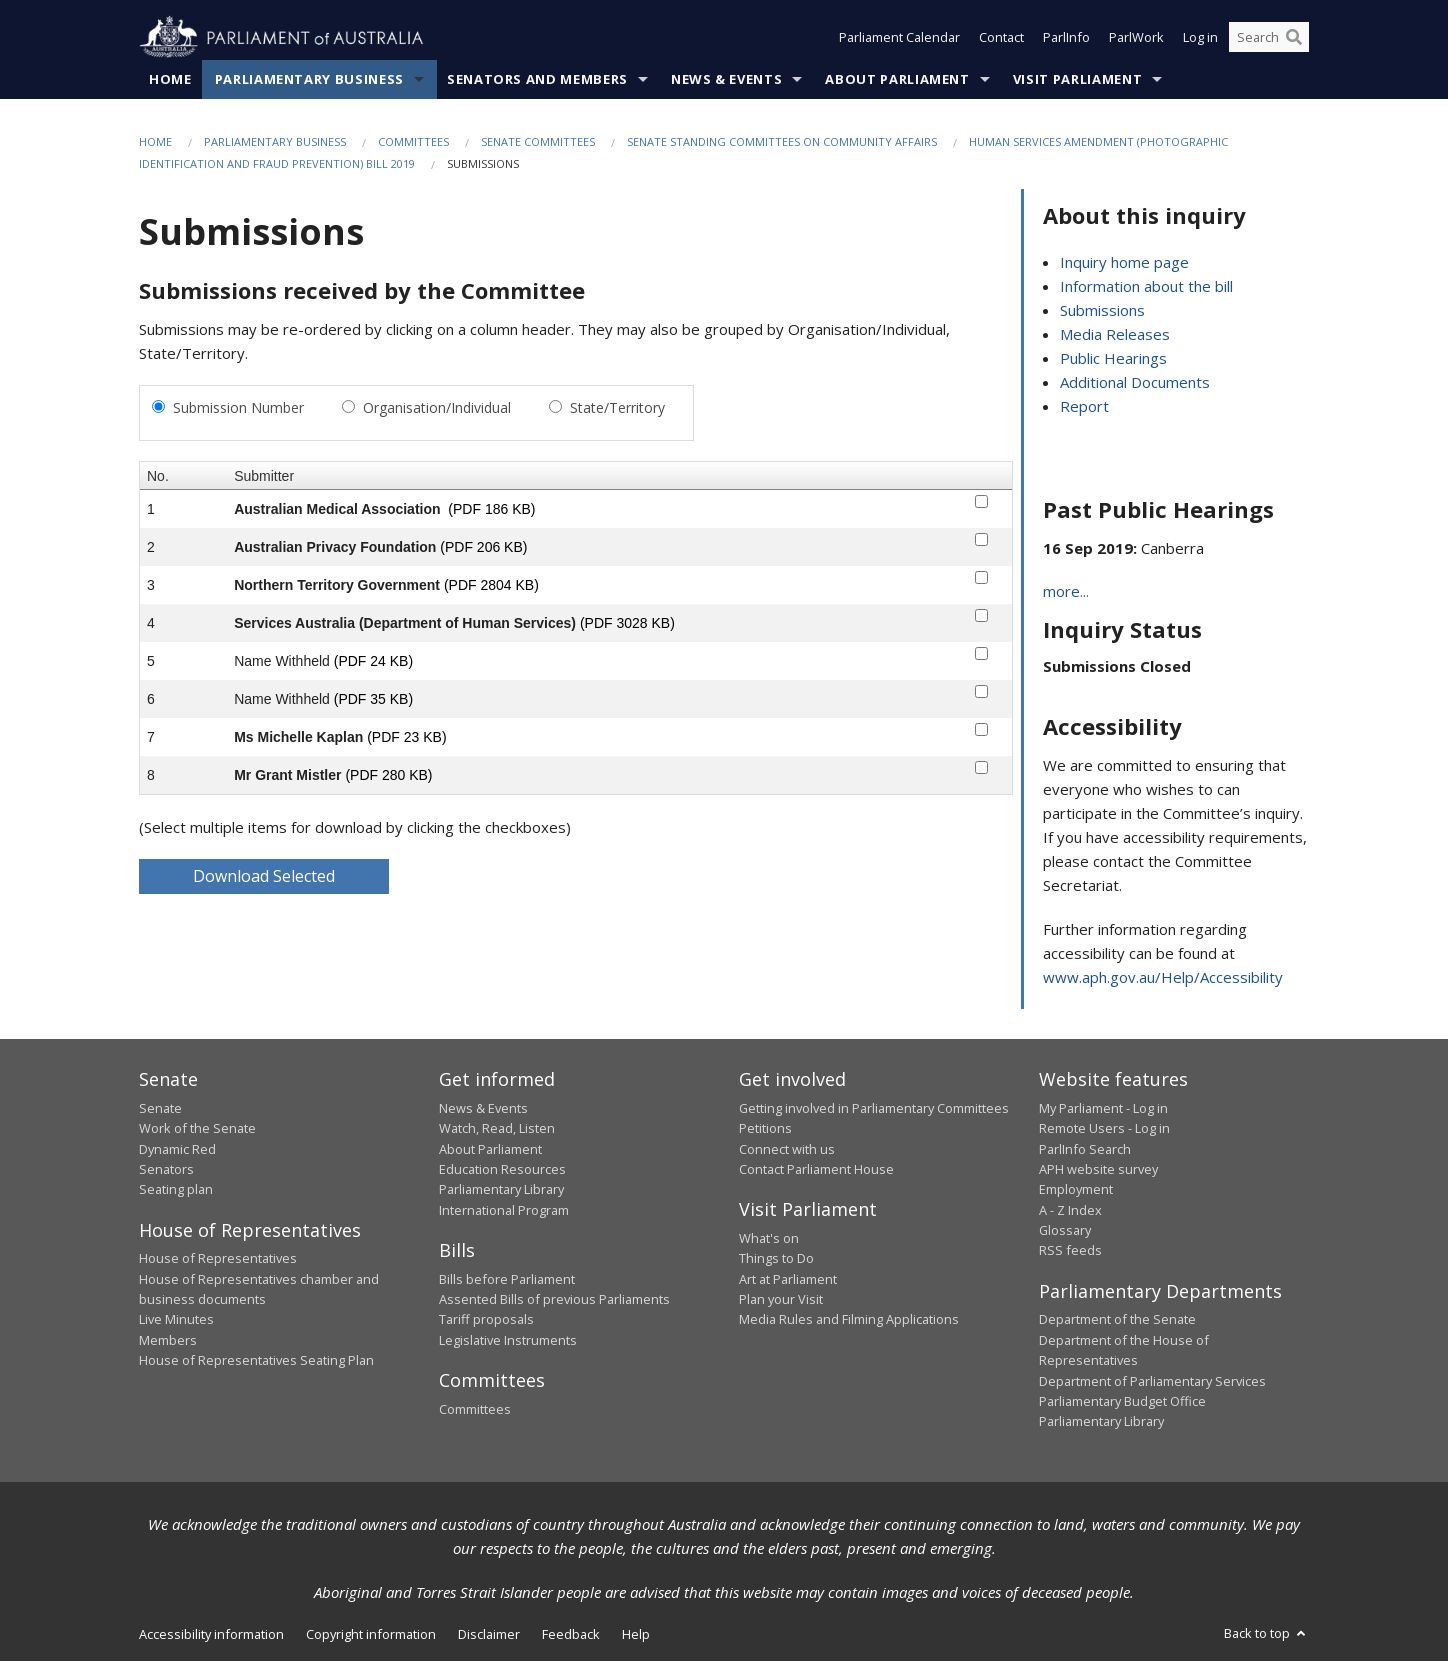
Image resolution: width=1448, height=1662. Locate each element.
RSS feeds (1070, 1251)
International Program (504, 1210)
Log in (1200, 38)
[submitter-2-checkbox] (981, 539)
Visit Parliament (1077, 79)
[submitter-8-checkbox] (981, 767)
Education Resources (502, 1169)
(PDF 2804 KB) (491, 585)
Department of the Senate (1117, 1320)
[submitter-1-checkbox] (981, 501)
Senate (160, 1108)
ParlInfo (1066, 38)
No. (158, 476)
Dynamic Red (177, 1149)
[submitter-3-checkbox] (981, 577)
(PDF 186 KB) (491, 509)
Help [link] (636, 1634)
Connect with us (787, 1149)
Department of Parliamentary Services (1152, 1381)
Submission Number (238, 407)
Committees (413, 141)
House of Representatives (218, 1259)
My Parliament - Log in (1103, 1108)
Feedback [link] (571, 1634)
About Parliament (897, 79)
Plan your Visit (781, 1299)
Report (1084, 407)
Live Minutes (176, 1320)
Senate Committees (538, 141)
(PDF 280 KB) (388, 775)
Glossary (1065, 1231)
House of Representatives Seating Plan (256, 1361)
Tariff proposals (486, 1320)
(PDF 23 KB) (406, 737)
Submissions (1102, 311)
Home (170, 79)
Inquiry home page (1124, 263)
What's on (769, 1238)
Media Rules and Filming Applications (849, 1320)
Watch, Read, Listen (497, 1129)
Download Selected (264, 876)
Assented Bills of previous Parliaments (554, 1299)
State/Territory (617, 407)
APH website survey (1098, 1169)
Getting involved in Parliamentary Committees (874, 1108)
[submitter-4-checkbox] (981, 615)
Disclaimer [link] (489, 1634)
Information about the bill (1146, 287)
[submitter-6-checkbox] (981, 691)
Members (168, 1340)
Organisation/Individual (437, 407)
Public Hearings (1113, 359)
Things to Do (776, 1259)
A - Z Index (1070, 1210)
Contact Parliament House (816, 1169)
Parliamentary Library (501, 1190)
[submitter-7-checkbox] (981, 729)
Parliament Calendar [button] (899, 38)
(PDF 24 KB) (373, 661)
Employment (1076, 1190)
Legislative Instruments (508, 1340)
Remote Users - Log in (1104, 1129)
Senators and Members (537, 79)
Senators (166, 1169)
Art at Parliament (788, 1279)
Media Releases (1115, 335)
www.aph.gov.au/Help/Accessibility (1163, 978)
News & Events (726, 79)
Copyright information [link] (371, 1634)
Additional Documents (1135, 383)
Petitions (765, 1129)
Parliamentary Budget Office (1122, 1401)
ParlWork (1136, 38)
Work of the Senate (197, 1129)
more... (1066, 592)
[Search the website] (1269, 38)
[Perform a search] (1294, 38)
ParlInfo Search (1085, 1149)
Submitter (264, 476)
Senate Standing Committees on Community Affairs (782, 141)
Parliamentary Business (309, 79)
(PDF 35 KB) (373, 699)
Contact (1001, 38)
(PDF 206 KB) (483, 547)
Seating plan (176, 1190)
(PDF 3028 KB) (627, 623)
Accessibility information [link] (211, 1634)
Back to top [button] (1266, 1633)
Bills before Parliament (507, 1279)
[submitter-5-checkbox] (981, 653)
